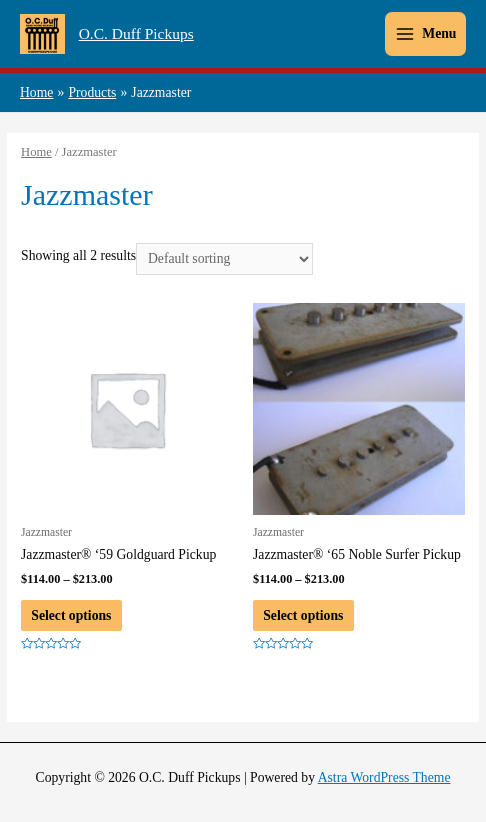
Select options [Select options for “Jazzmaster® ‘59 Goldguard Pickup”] (71, 615)
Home (36, 152)
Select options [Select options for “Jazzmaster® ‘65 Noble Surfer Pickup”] (303, 615)
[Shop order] (224, 259)
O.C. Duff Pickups (136, 33)
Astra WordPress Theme (384, 777)
